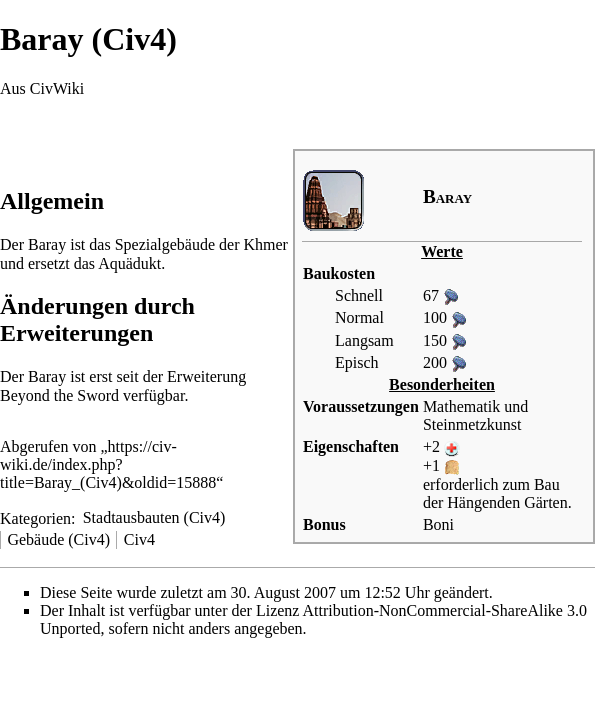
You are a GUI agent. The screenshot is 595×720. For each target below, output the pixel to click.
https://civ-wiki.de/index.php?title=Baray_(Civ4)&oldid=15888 (108, 464)
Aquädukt (129, 263)
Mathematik (461, 406)
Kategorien (35, 517)
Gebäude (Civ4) (58, 539)
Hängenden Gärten (507, 502)
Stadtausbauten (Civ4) (154, 517)
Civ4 (139, 539)
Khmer (265, 244)
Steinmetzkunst (472, 424)
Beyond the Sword (59, 395)
